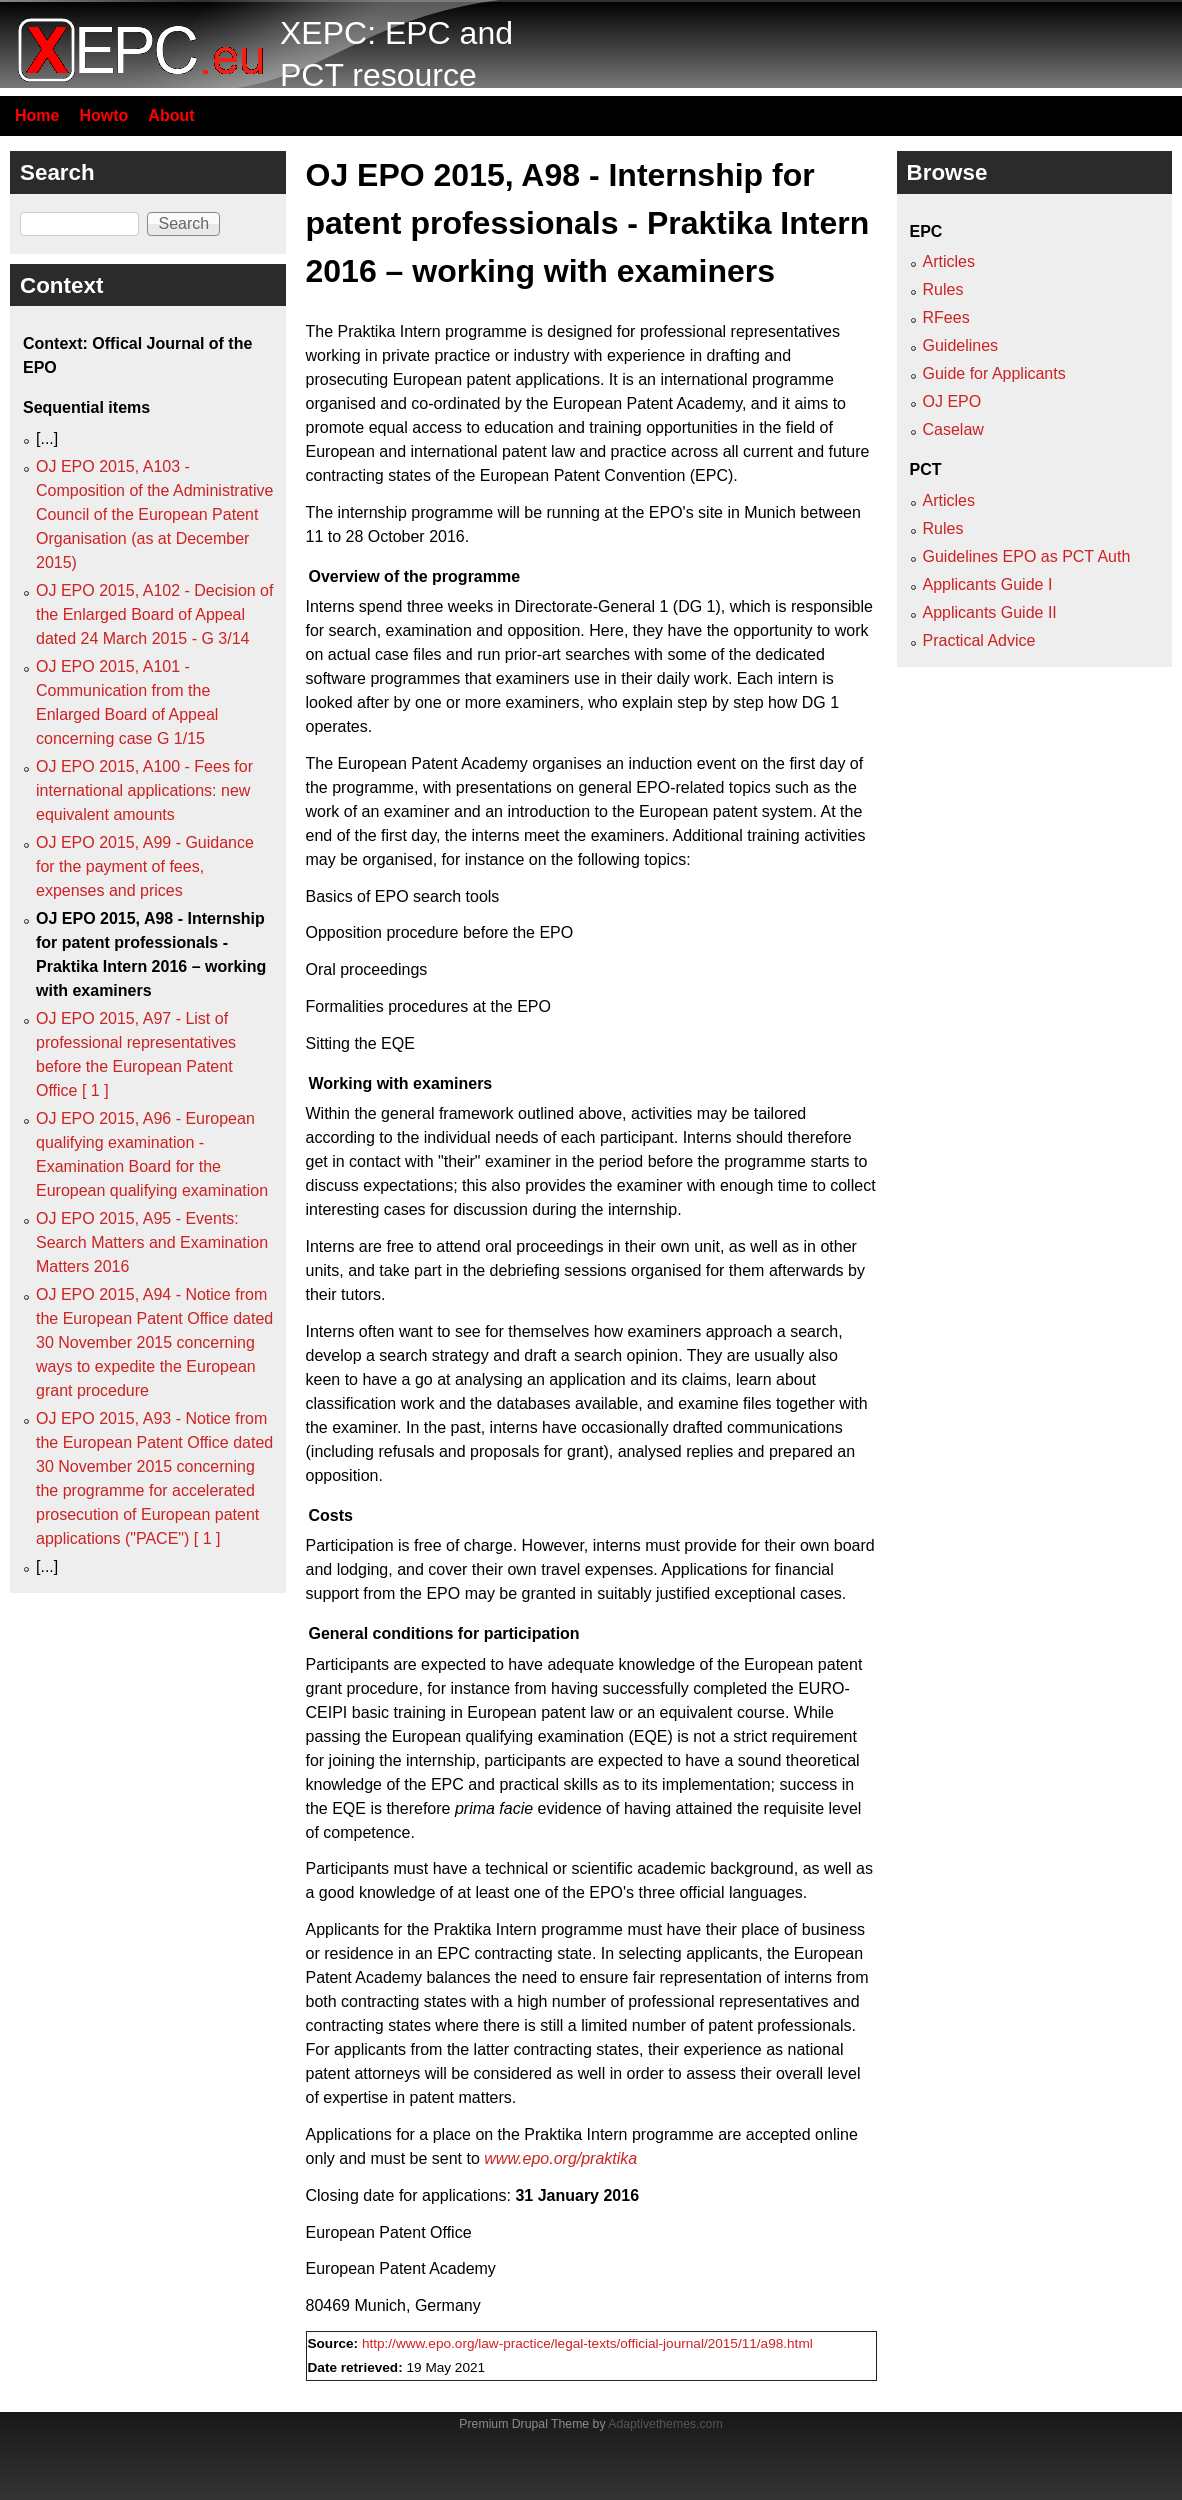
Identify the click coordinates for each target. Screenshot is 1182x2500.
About (171, 115)
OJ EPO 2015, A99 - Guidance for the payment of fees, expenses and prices (145, 866)
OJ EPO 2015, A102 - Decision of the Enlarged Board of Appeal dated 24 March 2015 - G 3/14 (154, 614)
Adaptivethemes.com (665, 2424)
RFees (946, 317)
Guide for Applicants (994, 373)
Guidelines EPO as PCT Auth (1027, 556)
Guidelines (961, 345)
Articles (949, 261)
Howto (103, 115)
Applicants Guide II (990, 612)
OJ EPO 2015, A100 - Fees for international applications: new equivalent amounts (144, 790)
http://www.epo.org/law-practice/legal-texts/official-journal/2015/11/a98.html (587, 2343)
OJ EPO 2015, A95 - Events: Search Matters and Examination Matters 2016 (152, 1242)
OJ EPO (952, 401)
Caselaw (953, 429)
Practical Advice (979, 640)
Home (37, 115)
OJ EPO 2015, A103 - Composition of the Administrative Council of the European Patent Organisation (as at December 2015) (154, 514)
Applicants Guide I (988, 584)
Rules (943, 289)
